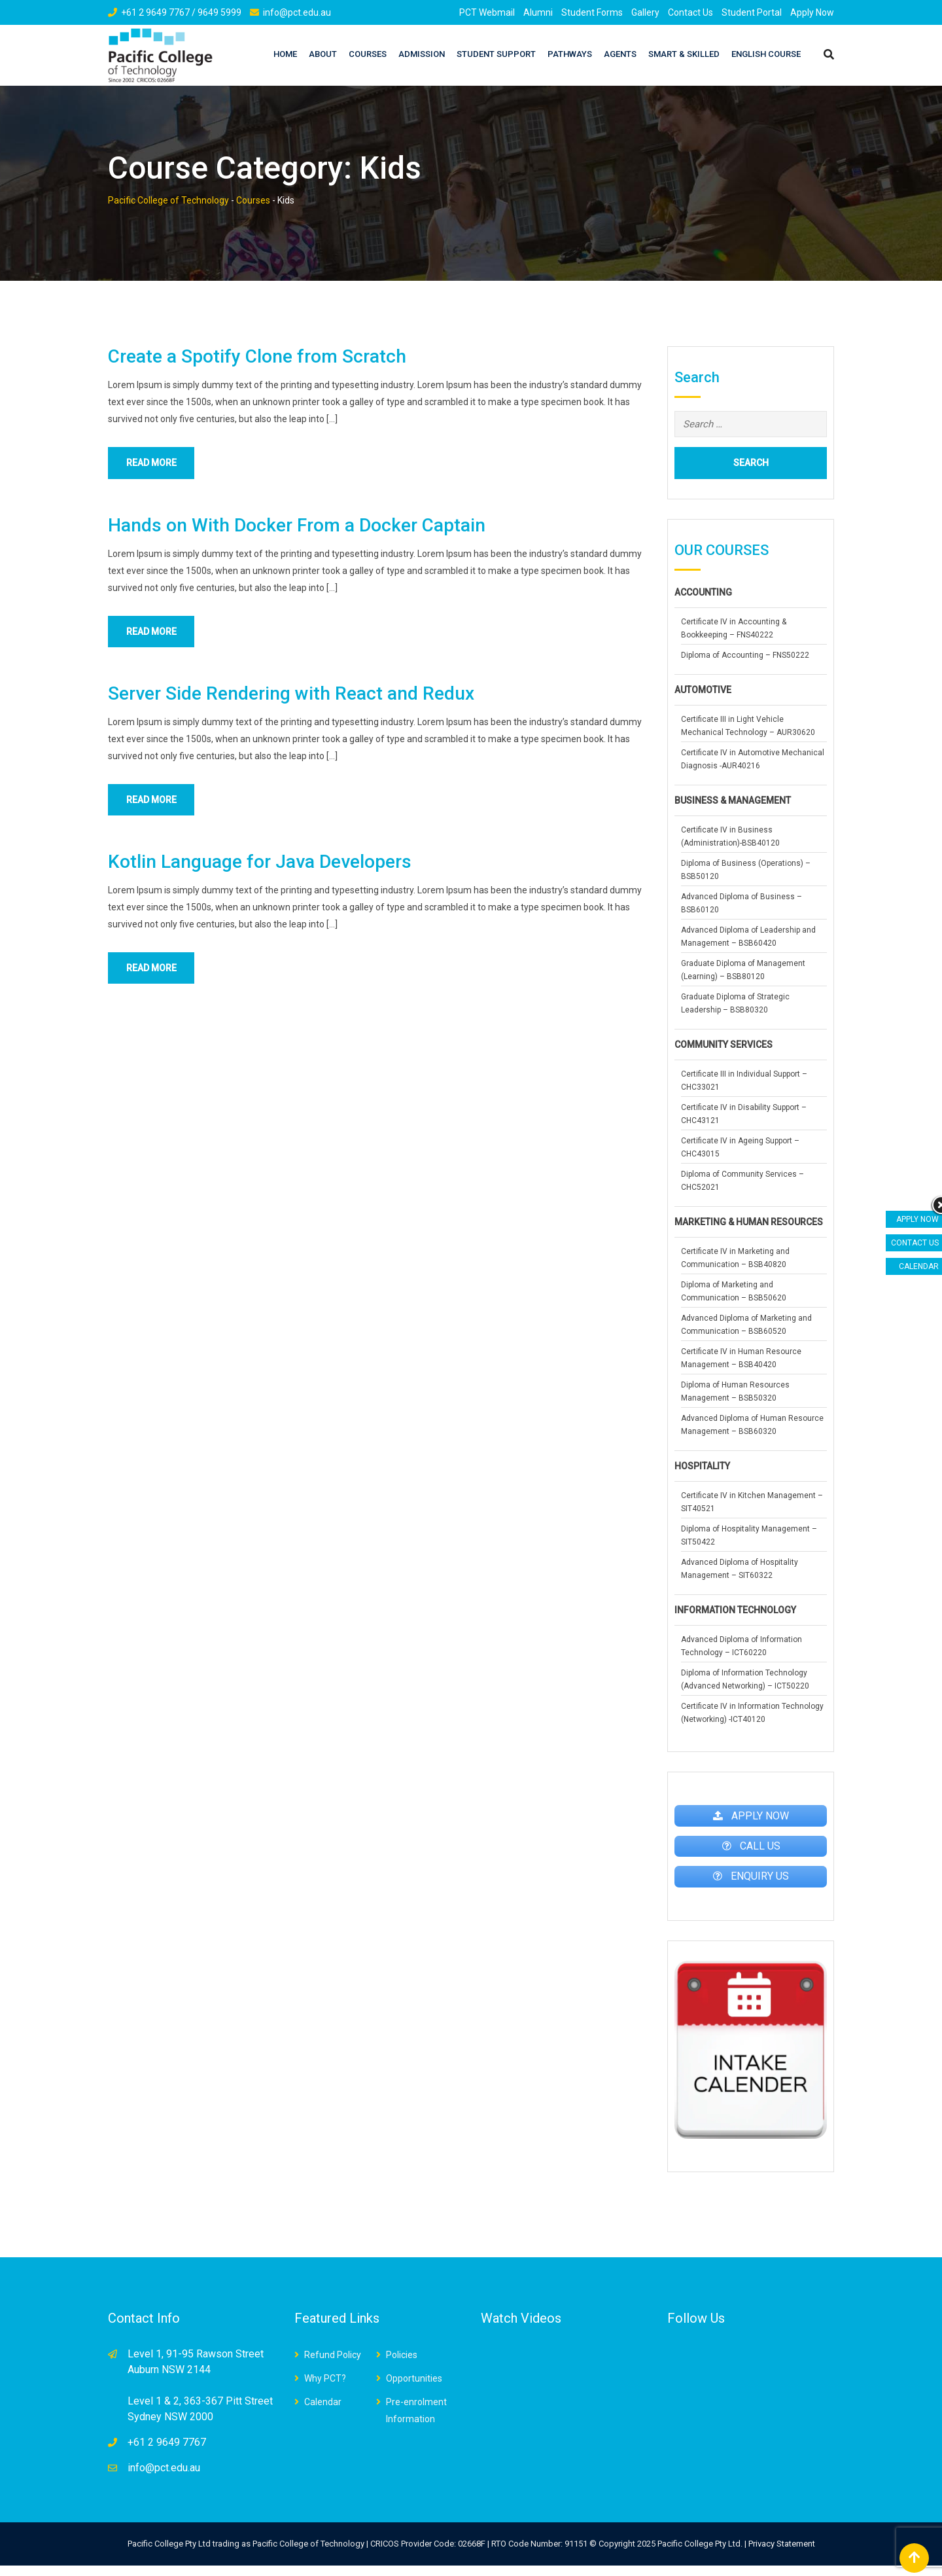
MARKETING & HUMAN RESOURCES (748, 1222)
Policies (401, 2365)
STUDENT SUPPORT (496, 54)
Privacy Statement (781, 2554)
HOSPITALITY (702, 1466)
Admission (421, 54)
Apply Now (812, 12)
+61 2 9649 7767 (167, 2452)
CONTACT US (915, 1242)
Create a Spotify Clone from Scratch (257, 356)
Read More (159, 464)
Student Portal (752, 12)
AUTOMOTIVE (702, 690)
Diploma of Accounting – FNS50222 (745, 655)
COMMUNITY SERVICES (723, 1044)
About (323, 54)
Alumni (538, 12)
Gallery (645, 12)
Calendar (322, 2412)
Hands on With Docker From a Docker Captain (296, 527)
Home (285, 54)
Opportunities (414, 2389)
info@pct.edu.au (297, 12)
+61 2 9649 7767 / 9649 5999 (181, 12)
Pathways (570, 54)
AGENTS (620, 54)
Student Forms (592, 12)
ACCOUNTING (703, 592)
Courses (368, 54)
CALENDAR (919, 1266)
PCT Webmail (487, 12)
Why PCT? (325, 2389)
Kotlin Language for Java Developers (259, 869)
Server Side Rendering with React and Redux (291, 698)
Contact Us (690, 12)
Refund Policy (332, 2365)
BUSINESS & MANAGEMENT (732, 800)
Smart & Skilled (684, 54)
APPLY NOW (917, 1219)
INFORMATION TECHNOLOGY (735, 1610)
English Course (766, 54)
